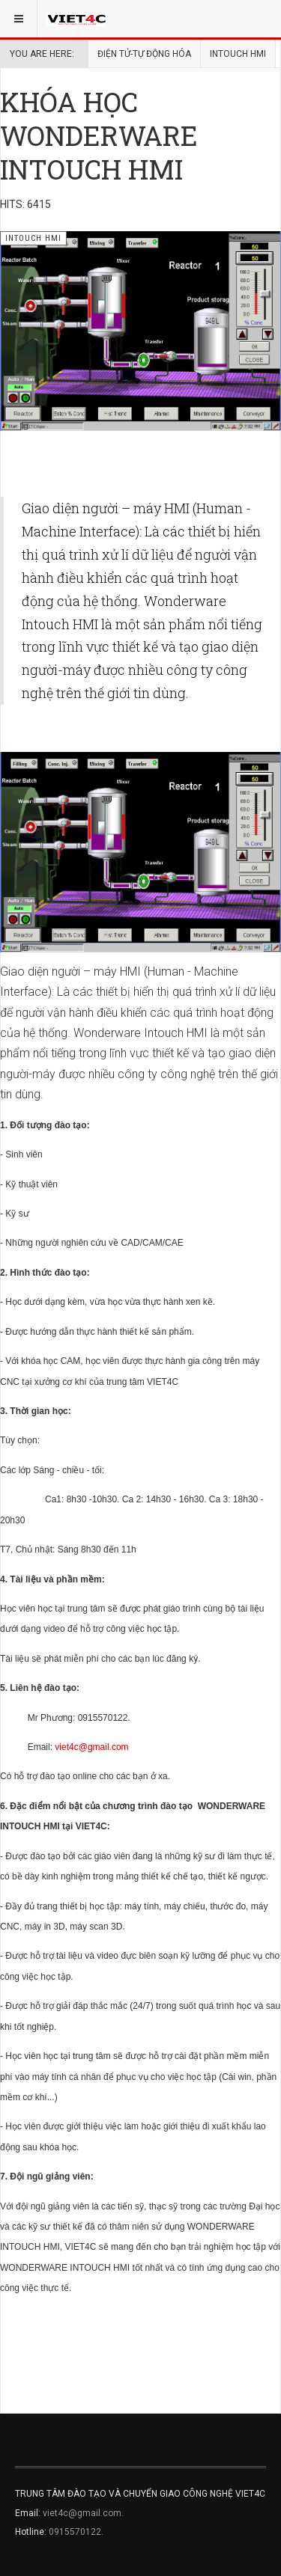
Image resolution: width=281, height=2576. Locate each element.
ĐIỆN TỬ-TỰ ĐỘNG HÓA (144, 54)
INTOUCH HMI (238, 54)
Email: (29, 2513)
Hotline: (32, 2532)
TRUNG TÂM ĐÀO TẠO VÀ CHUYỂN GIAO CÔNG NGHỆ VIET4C (140, 2493)
